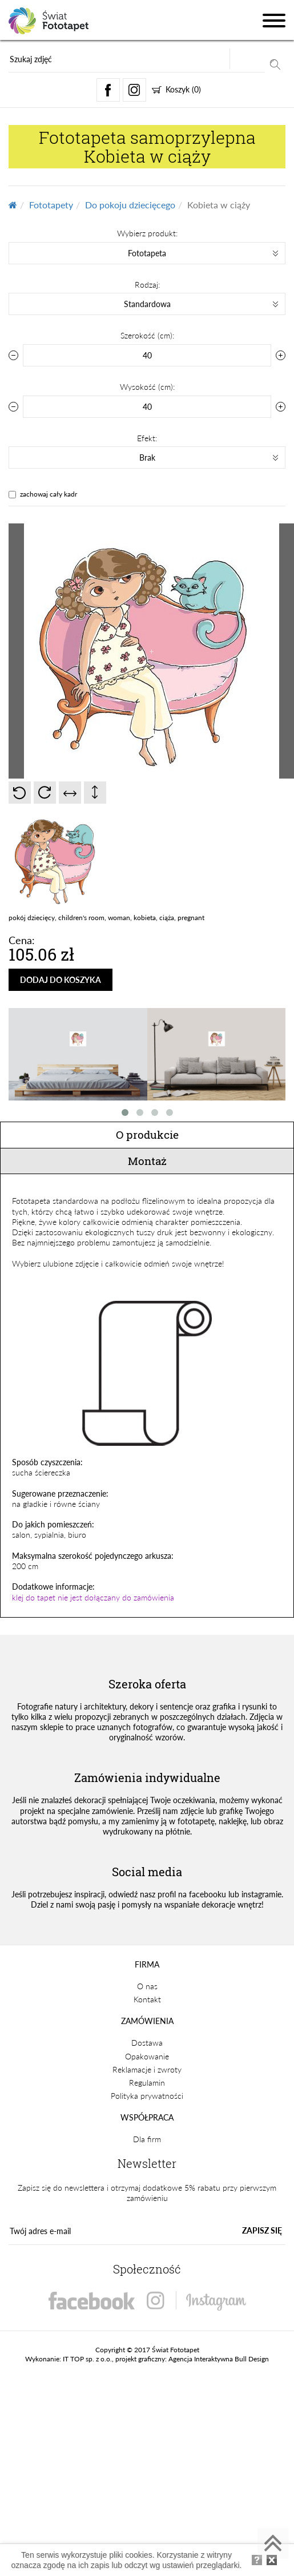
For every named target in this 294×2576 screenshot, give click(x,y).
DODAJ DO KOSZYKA (60, 980)
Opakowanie (147, 2056)
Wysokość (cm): (147, 387)
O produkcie (147, 1134)
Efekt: (147, 438)
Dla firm (147, 2139)
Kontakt (147, 1999)
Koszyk (176, 89)
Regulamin (147, 2082)
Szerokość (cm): (147, 335)
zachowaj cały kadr (48, 494)
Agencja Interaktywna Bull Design (218, 2359)
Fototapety (51, 204)
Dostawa (147, 2042)
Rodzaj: (147, 284)
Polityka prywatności (147, 2096)
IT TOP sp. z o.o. (87, 2359)
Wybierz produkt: (147, 233)
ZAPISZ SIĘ (262, 2230)
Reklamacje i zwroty (147, 2069)
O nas (147, 1986)
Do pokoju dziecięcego (130, 204)
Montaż (147, 1161)
